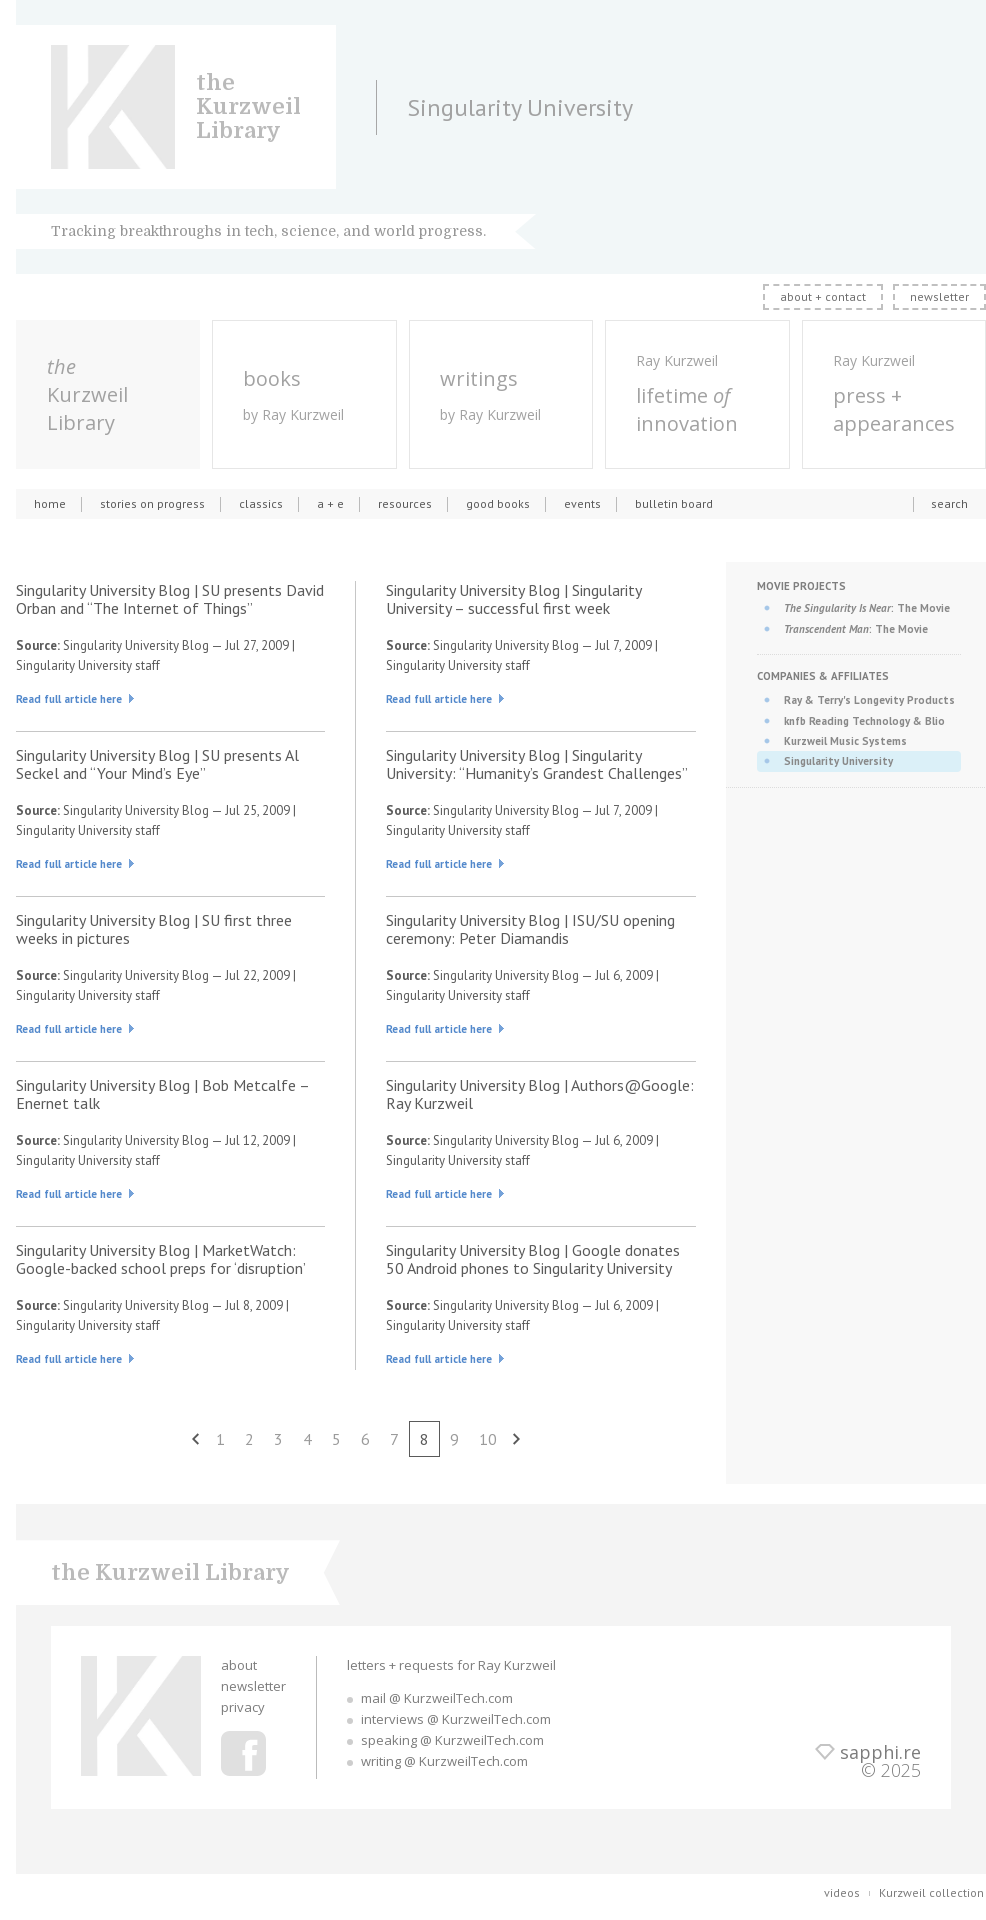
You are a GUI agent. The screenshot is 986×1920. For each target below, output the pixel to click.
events (582, 503)
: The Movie (867, 608)
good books (498, 503)
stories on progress (152, 503)
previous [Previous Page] (196, 1439)
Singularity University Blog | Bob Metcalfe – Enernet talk (162, 1094)
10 (488, 1439)
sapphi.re (880, 1752)
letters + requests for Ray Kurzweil (451, 1665)
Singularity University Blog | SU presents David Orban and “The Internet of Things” (170, 599)
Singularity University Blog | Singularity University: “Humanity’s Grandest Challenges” (537, 764)
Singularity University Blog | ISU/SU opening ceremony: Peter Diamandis (530, 929)
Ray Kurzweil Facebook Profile (243, 1753)
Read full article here (69, 699)
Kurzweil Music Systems (845, 741)
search (949, 503)
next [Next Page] (517, 1439)
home (50, 503)
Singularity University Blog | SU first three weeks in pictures (154, 929)
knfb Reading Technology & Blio (864, 721)
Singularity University (838, 761)
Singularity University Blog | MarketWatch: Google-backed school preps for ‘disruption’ (161, 1259)
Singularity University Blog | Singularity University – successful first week (513, 599)
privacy (243, 1707)
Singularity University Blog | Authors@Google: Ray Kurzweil (540, 1094)
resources (405, 503)
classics (261, 503)
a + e (330, 503)
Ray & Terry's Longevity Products (869, 700)
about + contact (823, 296)
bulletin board (674, 503)
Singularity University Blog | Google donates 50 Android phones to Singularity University (533, 1259)
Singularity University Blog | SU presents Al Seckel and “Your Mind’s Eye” (157, 764)
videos (842, 1892)
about (239, 1665)
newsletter (939, 296)
